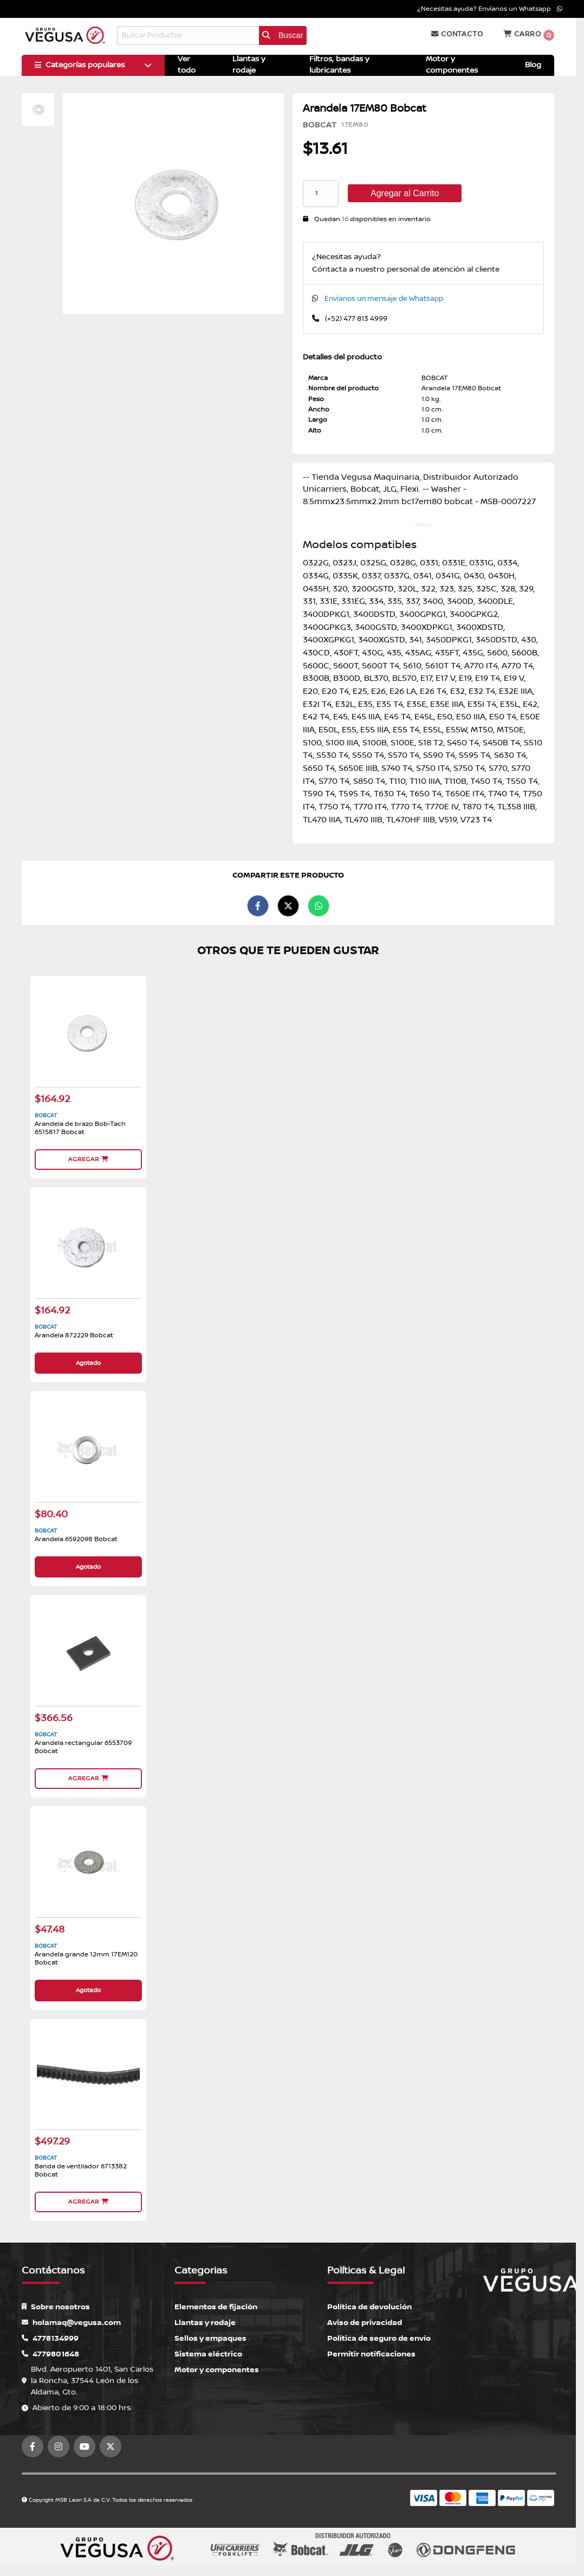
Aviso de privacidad (364, 2319)
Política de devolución (369, 2303)
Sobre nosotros (56, 2303)
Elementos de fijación (215, 2303)
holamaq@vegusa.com (71, 2319)
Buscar (282, 35)
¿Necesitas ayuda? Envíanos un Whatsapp (489, 9)
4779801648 (50, 2350)
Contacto (457, 34)
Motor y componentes (216, 2366)
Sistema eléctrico (208, 2350)
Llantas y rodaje (205, 2319)
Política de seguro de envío (379, 2335)
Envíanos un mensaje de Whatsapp (384, 298)
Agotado (88, 1362)
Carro (528, 35)
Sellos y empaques (210, 2335)
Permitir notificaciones (371, 2350)
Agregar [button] (88, 1158)
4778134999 (50, 2335)
